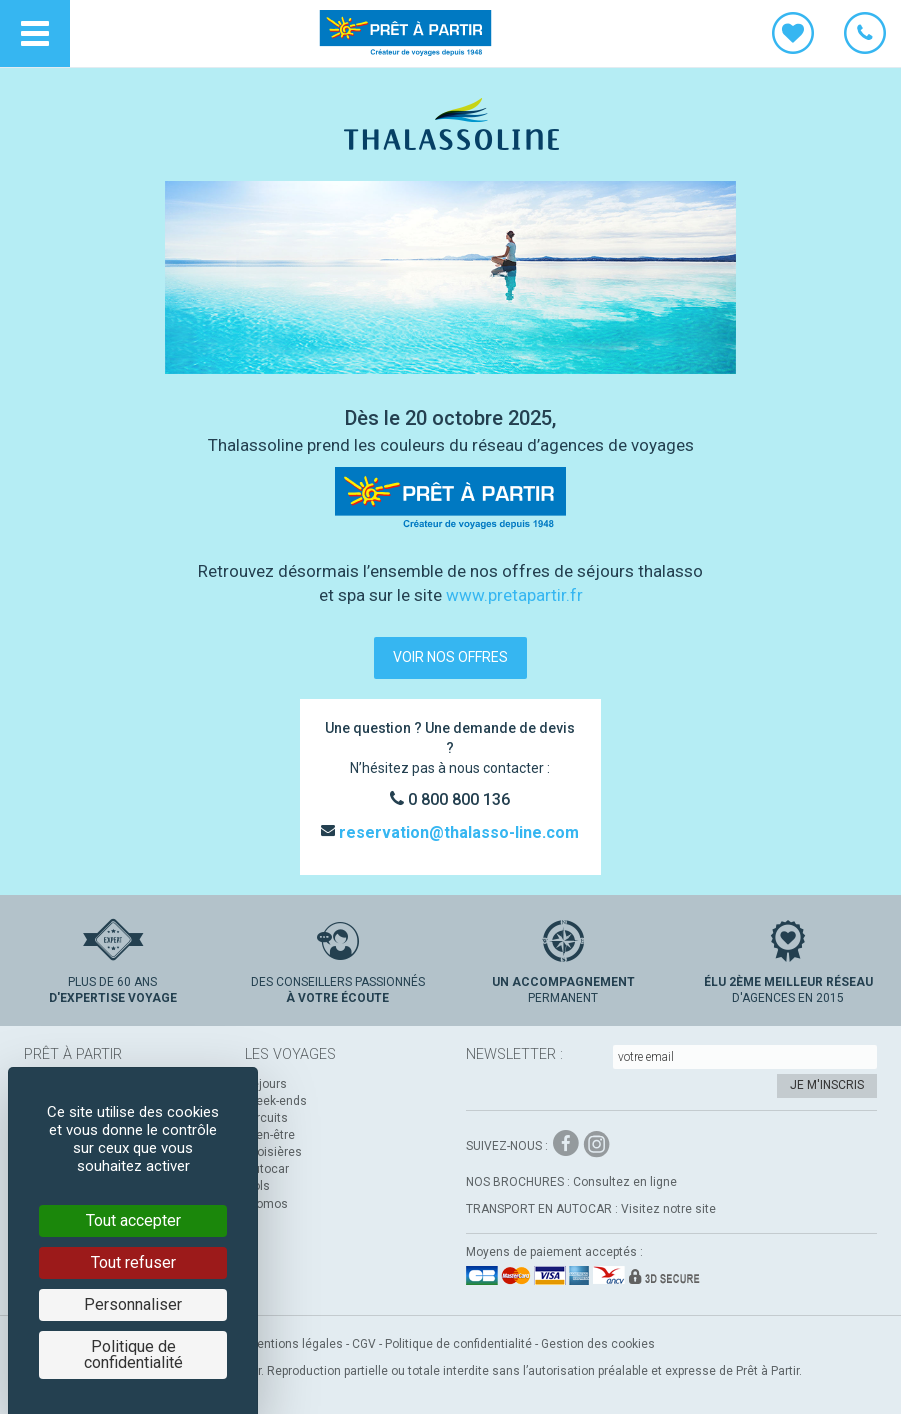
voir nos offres (450, 657)
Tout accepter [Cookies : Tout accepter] (133, 1220)
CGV (364, 1344)
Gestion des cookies (598, 1344)
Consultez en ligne (625, 1182)
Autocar (267, 1169)
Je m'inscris (827, 1085)
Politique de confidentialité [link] (133, 1354)
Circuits (266, 1118)
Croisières (273, 1152)
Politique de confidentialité (458, 1344)
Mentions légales (295, 1344)
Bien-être (270, 1135)
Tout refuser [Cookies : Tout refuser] (133, 1262)
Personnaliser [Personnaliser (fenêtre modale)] (133, 1304)
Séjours (266, 1084)
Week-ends (276, 1101)
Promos (266, 1204)
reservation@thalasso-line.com (457, 832)
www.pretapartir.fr (514, 595)
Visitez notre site (668, 1209)
